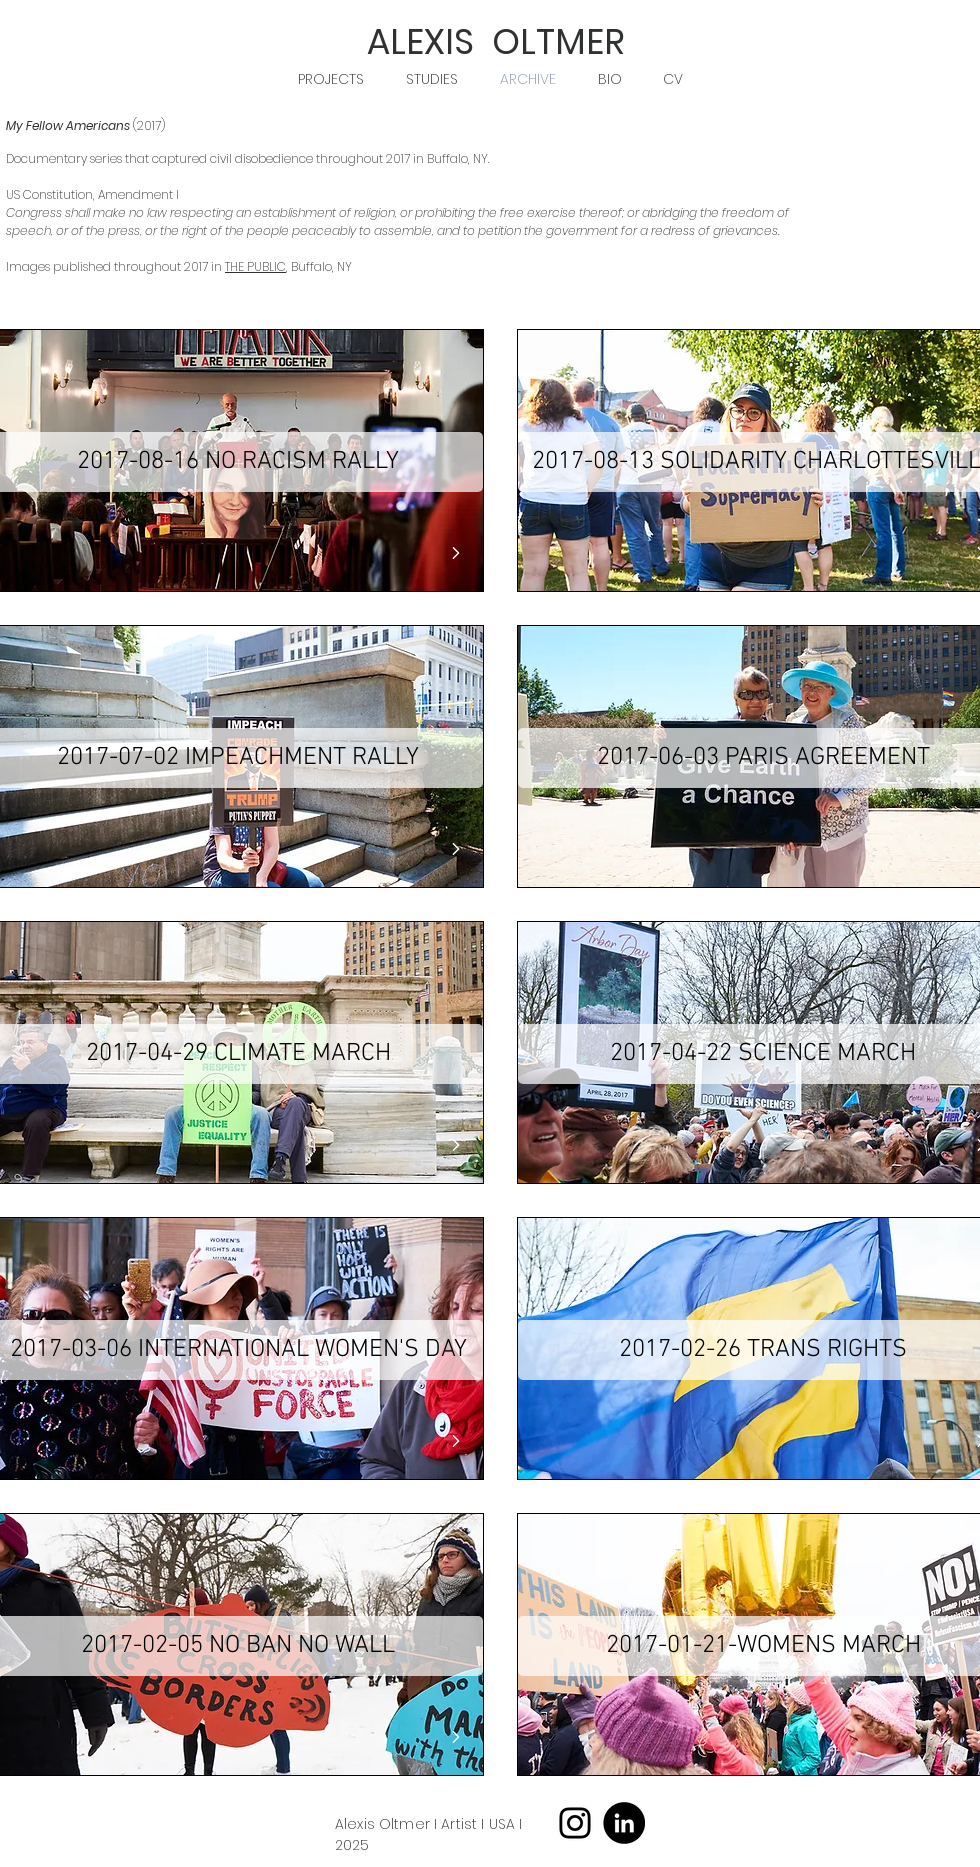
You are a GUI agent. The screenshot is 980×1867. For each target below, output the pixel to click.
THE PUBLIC (255, 266)
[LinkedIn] (624, 1823)
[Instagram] (575, 1823)
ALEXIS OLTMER (496, 41)
